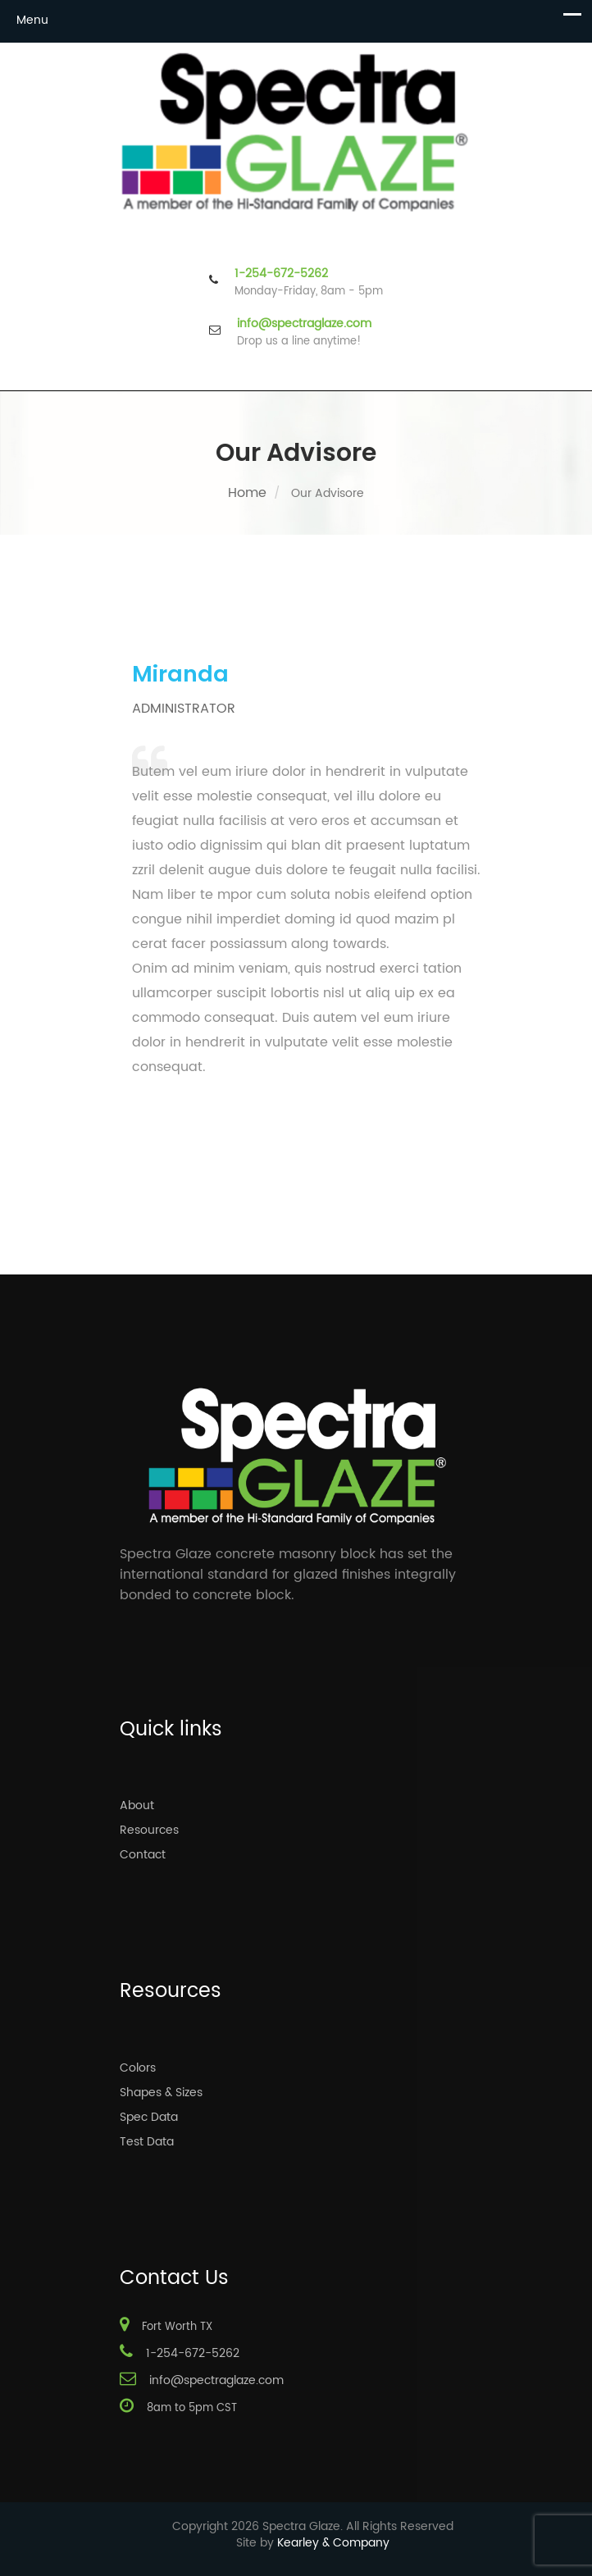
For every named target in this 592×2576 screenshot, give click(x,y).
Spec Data (149, 2117)
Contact (143, 1854)
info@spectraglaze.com (304, 324)
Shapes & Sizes (161, 2092)
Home (247, 493)
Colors (138, 2068)
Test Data (147, 2141)
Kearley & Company (333, 2542)
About (137, 1805)
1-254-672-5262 (281, 274)
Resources (149, 1830)
